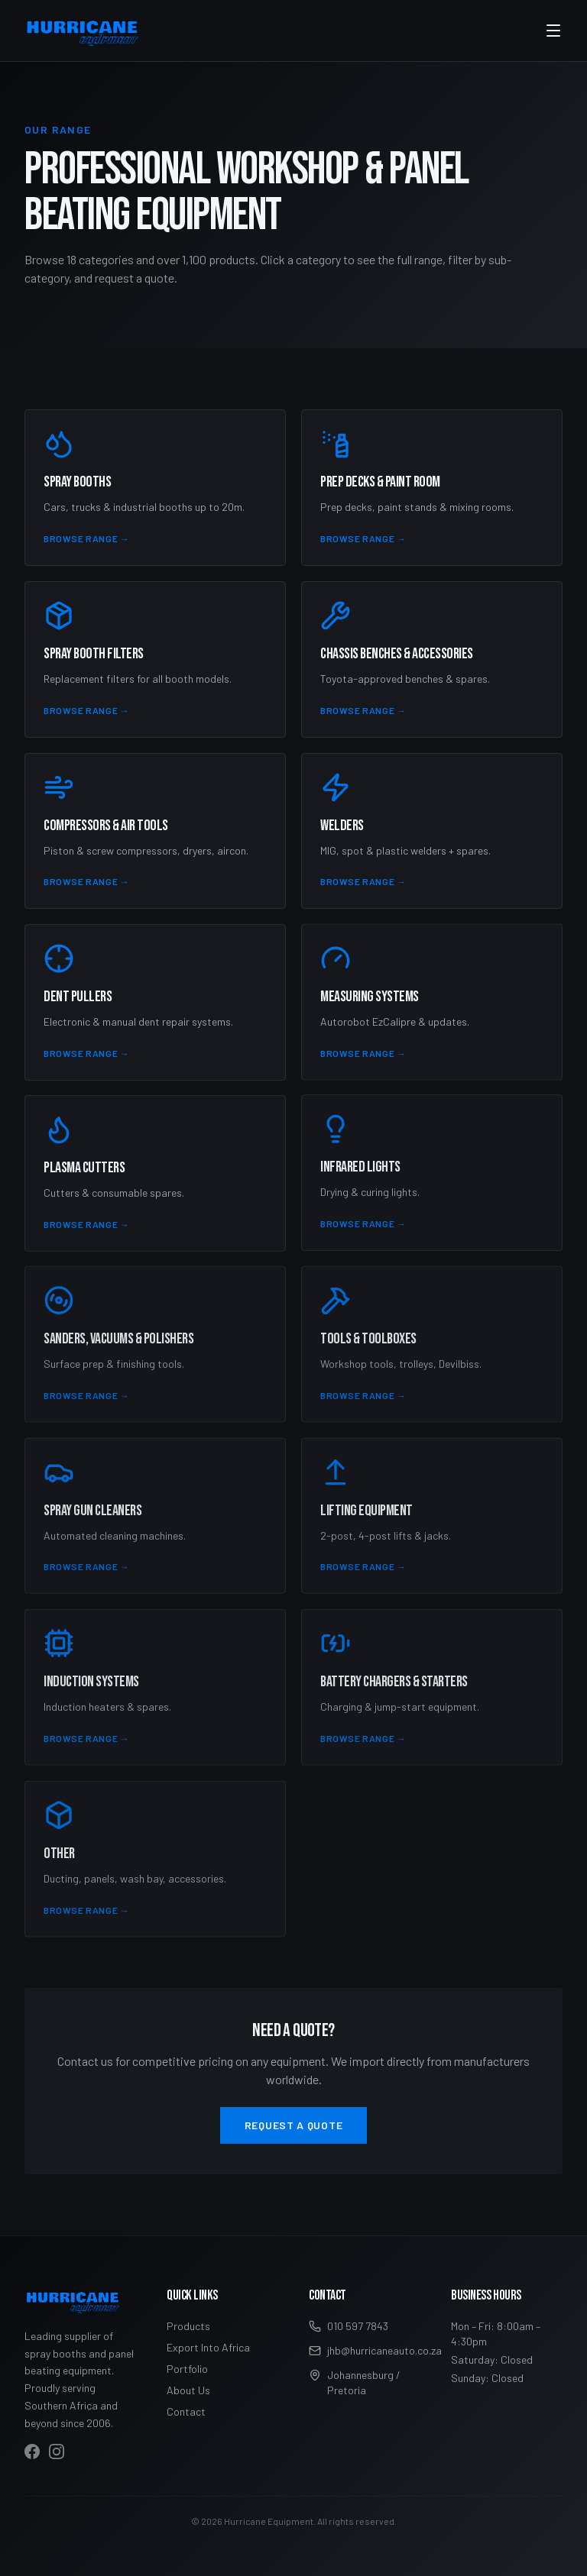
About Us (188, 2390)
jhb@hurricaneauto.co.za (364, 2350)
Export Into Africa (208, 2347)
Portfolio (187, 2368)
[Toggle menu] (553, 30)
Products (188, 2325)
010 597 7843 (348, 2325)
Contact (186, 2411)
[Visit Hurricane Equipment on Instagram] (56, 2451)
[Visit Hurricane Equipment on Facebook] (32, 2451)
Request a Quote (294, 2125)
